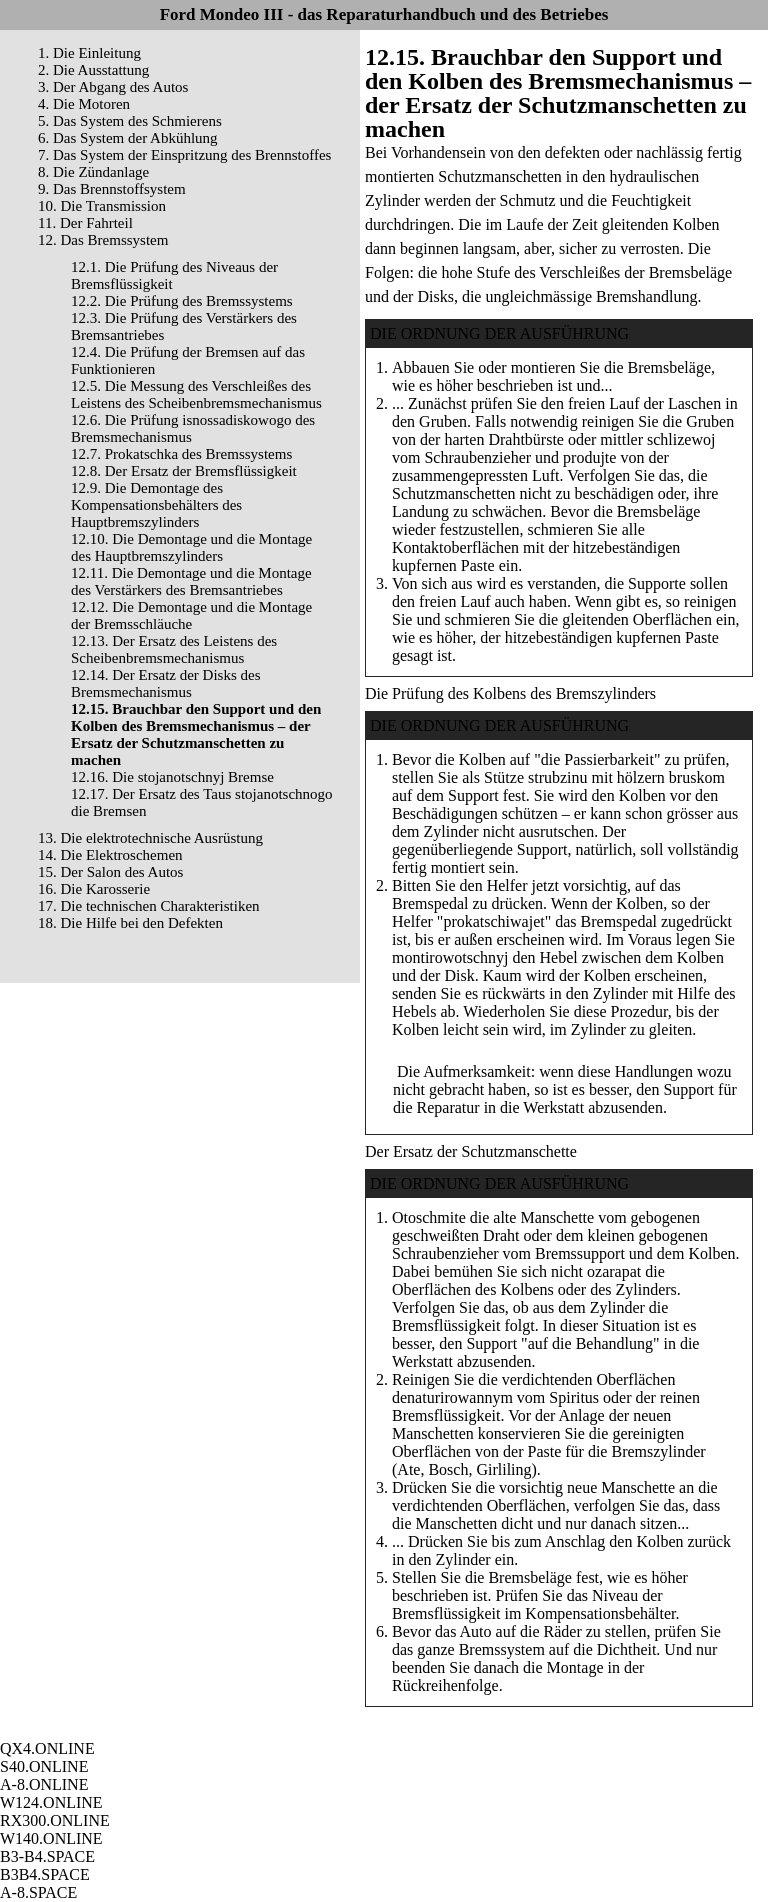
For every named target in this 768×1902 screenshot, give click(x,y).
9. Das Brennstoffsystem (112, 189)
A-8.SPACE (38, 1892)
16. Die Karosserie (94, 889)
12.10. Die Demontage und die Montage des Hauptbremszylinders (191, 547)
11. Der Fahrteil (85, 223)
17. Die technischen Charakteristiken (149, 906)
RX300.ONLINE (55, 1820)
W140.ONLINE (51, 1838)
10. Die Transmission (102, 206)
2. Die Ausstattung (93, 70)
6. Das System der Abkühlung (128, 138)
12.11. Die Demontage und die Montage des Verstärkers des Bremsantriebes (191, 581)
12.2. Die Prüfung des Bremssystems (182, 301)
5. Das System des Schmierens (130, 121)
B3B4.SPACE (45, 1874)
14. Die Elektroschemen (110, 855)
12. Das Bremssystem (103, 240)
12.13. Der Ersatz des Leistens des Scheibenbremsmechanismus (174, 649)
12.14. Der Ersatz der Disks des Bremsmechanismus (166, 683)
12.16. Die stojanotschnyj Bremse (172, 777)
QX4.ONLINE (47, 1748)
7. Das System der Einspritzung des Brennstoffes (184, 155)
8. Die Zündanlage (93, 172)
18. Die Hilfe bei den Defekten (130, 923)
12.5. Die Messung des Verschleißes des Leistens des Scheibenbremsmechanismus (196, 394)
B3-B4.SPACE (47, 1856)
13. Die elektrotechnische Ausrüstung (150, 838)
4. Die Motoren (84, 104)
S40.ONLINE (44, 1766)
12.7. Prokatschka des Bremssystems (181, 454)
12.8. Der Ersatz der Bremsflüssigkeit (184, 471)
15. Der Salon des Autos (110, 872)
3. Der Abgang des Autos (113, 87)
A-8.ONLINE (44, 1784)
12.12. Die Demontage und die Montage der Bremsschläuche (191, 615)
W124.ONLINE (51, 1802)
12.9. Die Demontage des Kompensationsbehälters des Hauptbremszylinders (156, 505)
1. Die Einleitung (89, 53)
